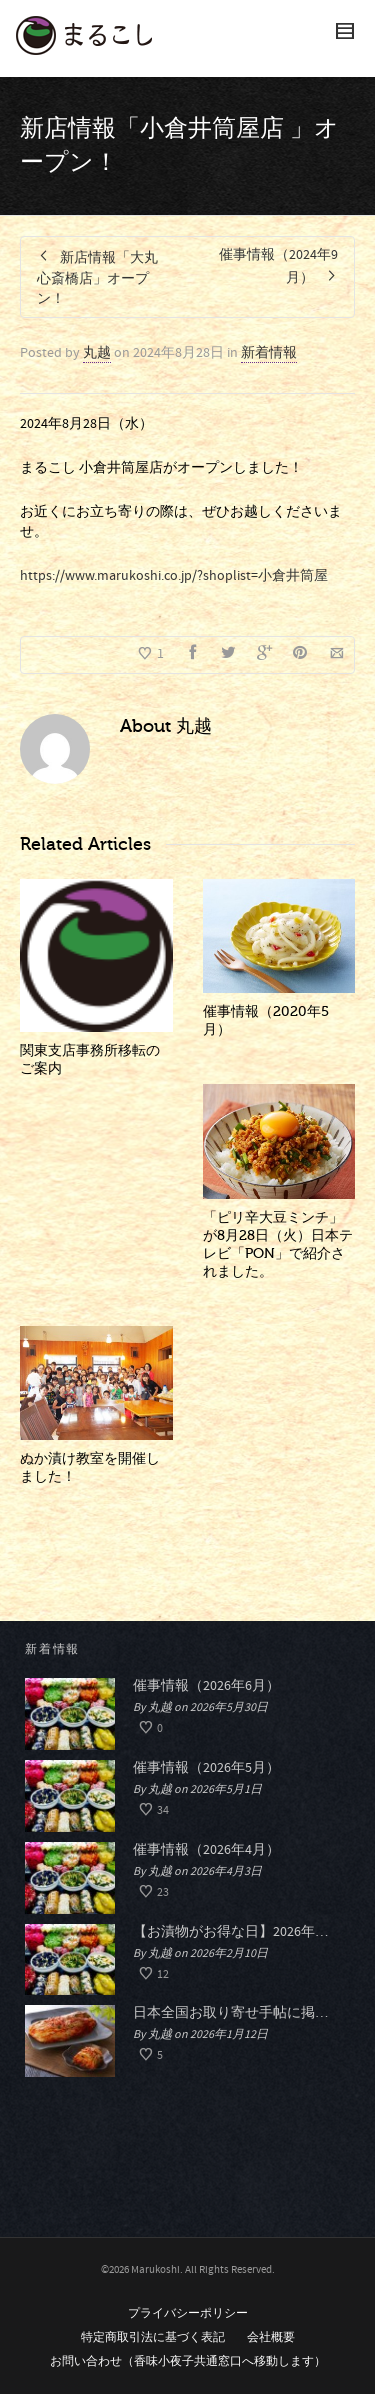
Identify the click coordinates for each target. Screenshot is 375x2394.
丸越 (97, 353)
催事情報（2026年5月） (206, 1768)
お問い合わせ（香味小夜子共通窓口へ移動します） (188, 2361)
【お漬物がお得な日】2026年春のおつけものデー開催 (236, 1932)
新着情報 (269, 353)
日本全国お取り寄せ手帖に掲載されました (236, 2013)
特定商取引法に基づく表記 (153, 2337)
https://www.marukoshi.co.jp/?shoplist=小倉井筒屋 (174, 576)
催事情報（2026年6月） (206, 1686)
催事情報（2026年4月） (206, 1850)
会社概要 (271, 2337)
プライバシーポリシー (188, 2313)
